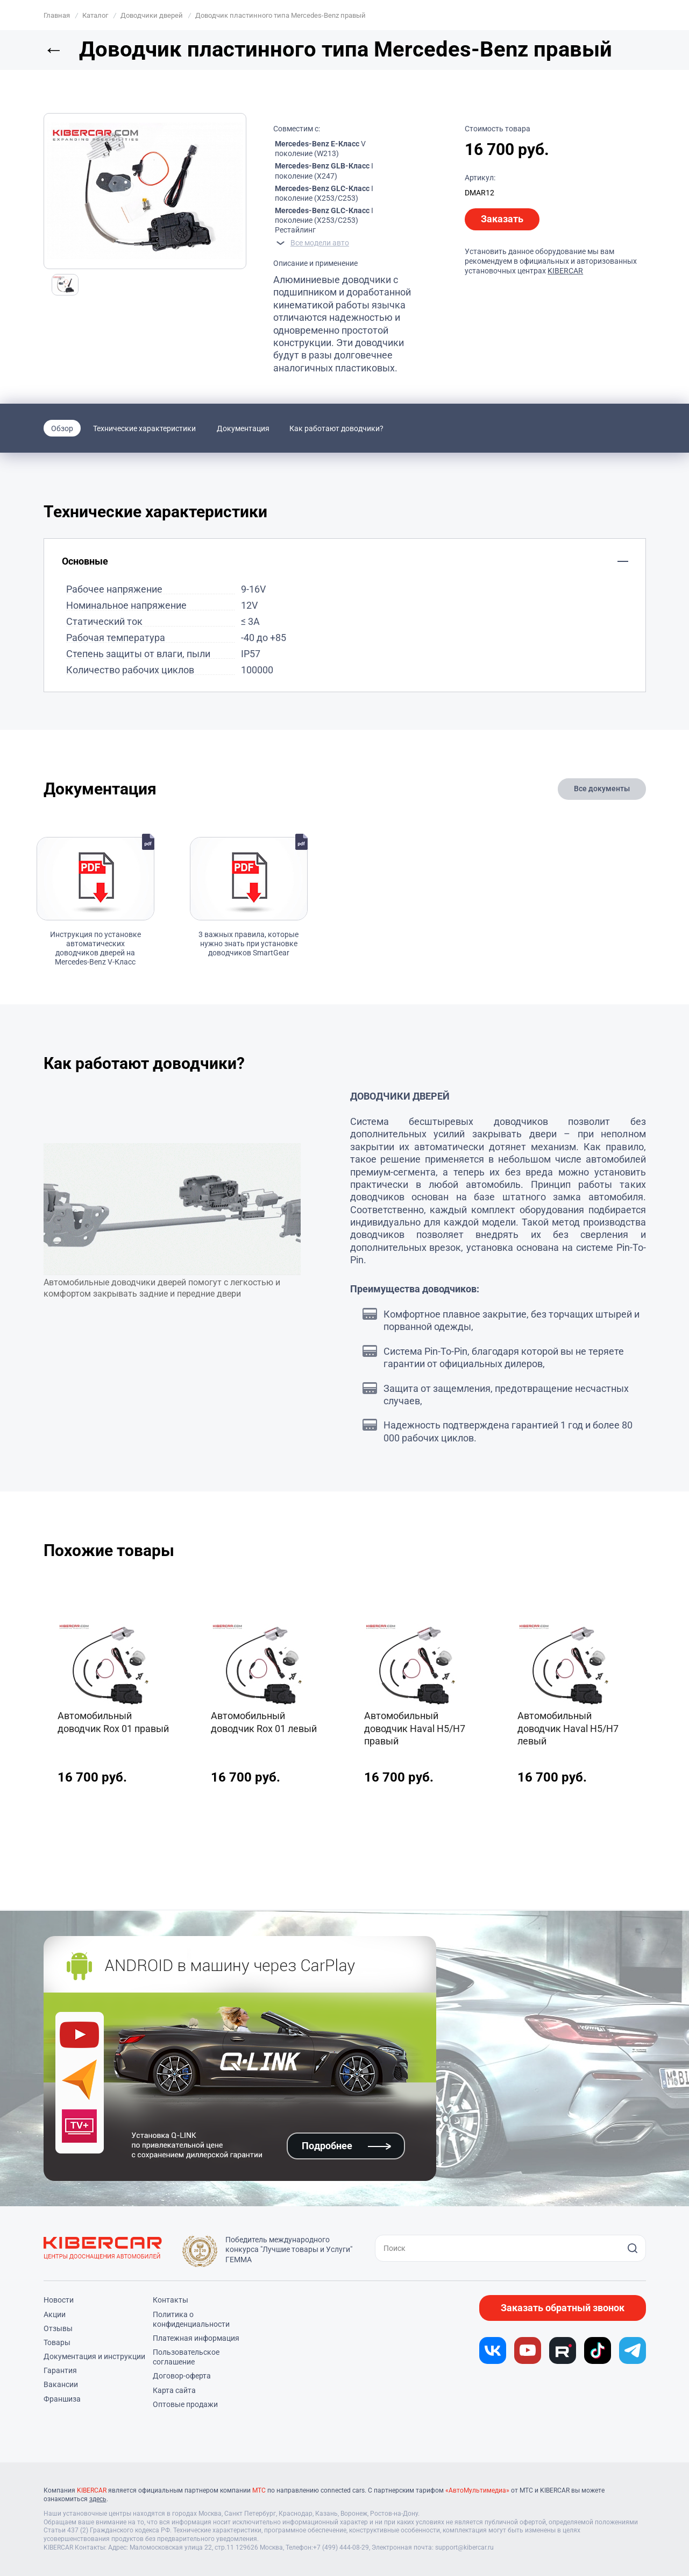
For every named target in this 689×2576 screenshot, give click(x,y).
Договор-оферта (182, 2375)
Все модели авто (319, 242)
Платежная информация (196, 2338)
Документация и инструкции (94, 2356)
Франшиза (62, 2399)
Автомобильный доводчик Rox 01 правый (113, 1722)
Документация (243, 428)
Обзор (62, 428)
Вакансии (61, 2384)
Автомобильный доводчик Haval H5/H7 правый (414, 1728)
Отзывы (58, 2328)
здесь (97, 2499)
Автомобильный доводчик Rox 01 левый (264, 1722)
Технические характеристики (144, 428)
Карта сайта (174, 2390)
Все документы (602, 789)
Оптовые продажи (185, 2404)
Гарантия (60, 2370)
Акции (55, 2314)
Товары (57, 2342)
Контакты (170, 2300)
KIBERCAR (565, 270)
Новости (59, 2300)
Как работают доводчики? (336, 428)
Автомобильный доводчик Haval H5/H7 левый (568, 1728)
